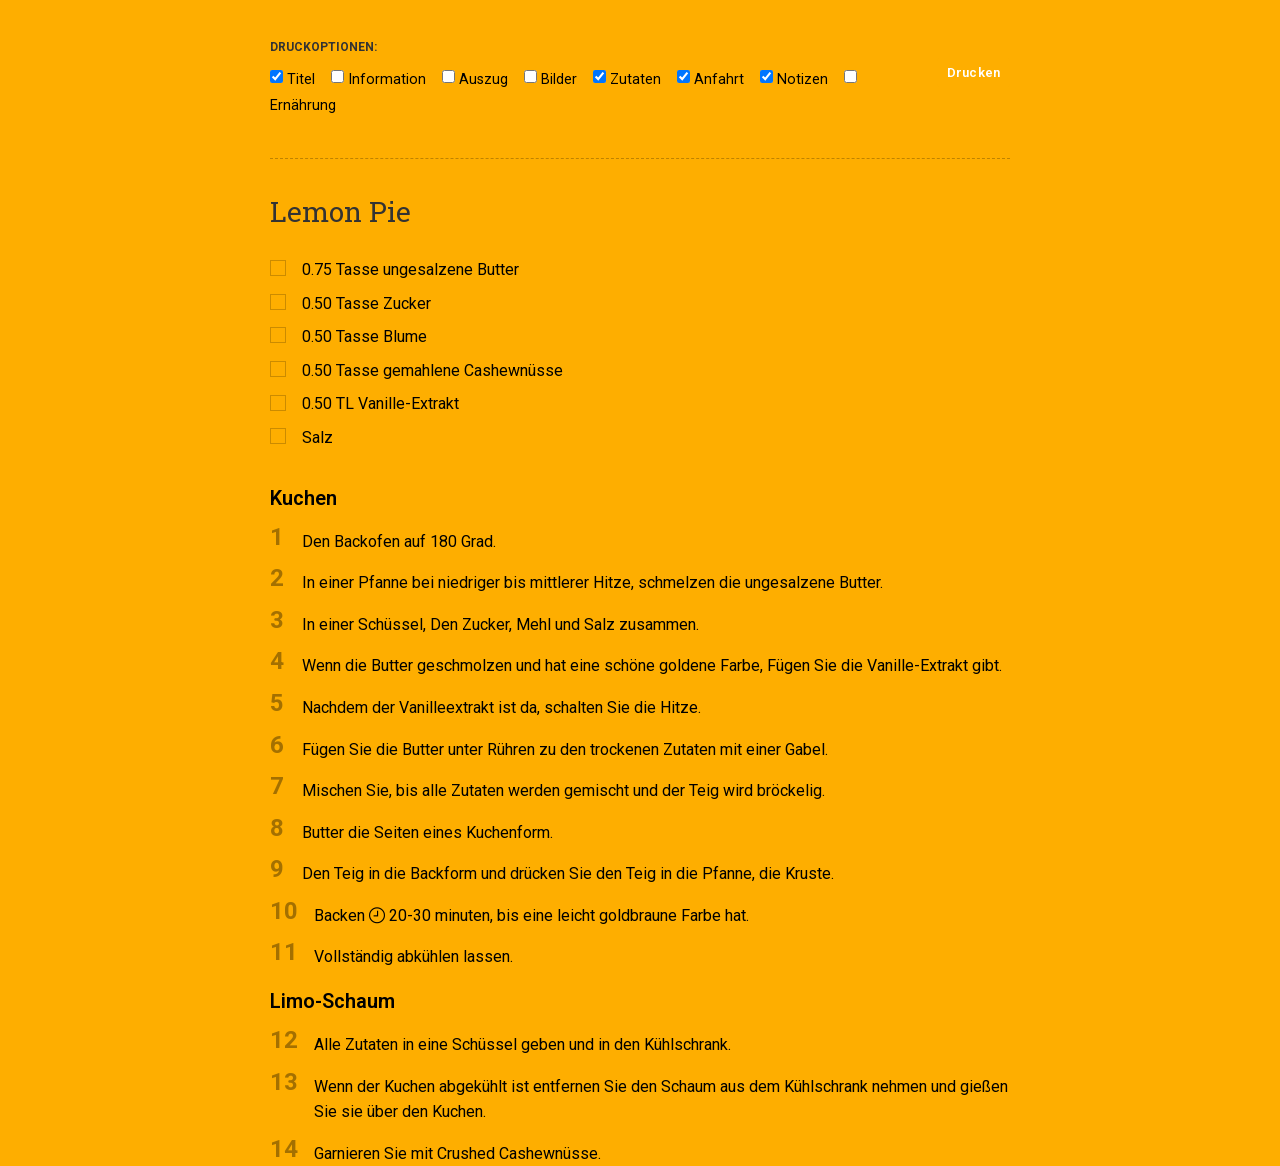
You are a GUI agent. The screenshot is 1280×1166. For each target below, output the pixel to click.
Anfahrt (719, 79)
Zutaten (635, 79)
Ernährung (303, 105)
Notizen (802, 79)
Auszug (483, 79)
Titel (301, 79)
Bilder (559, 79)
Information (387, 79)
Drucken (973, 72)
